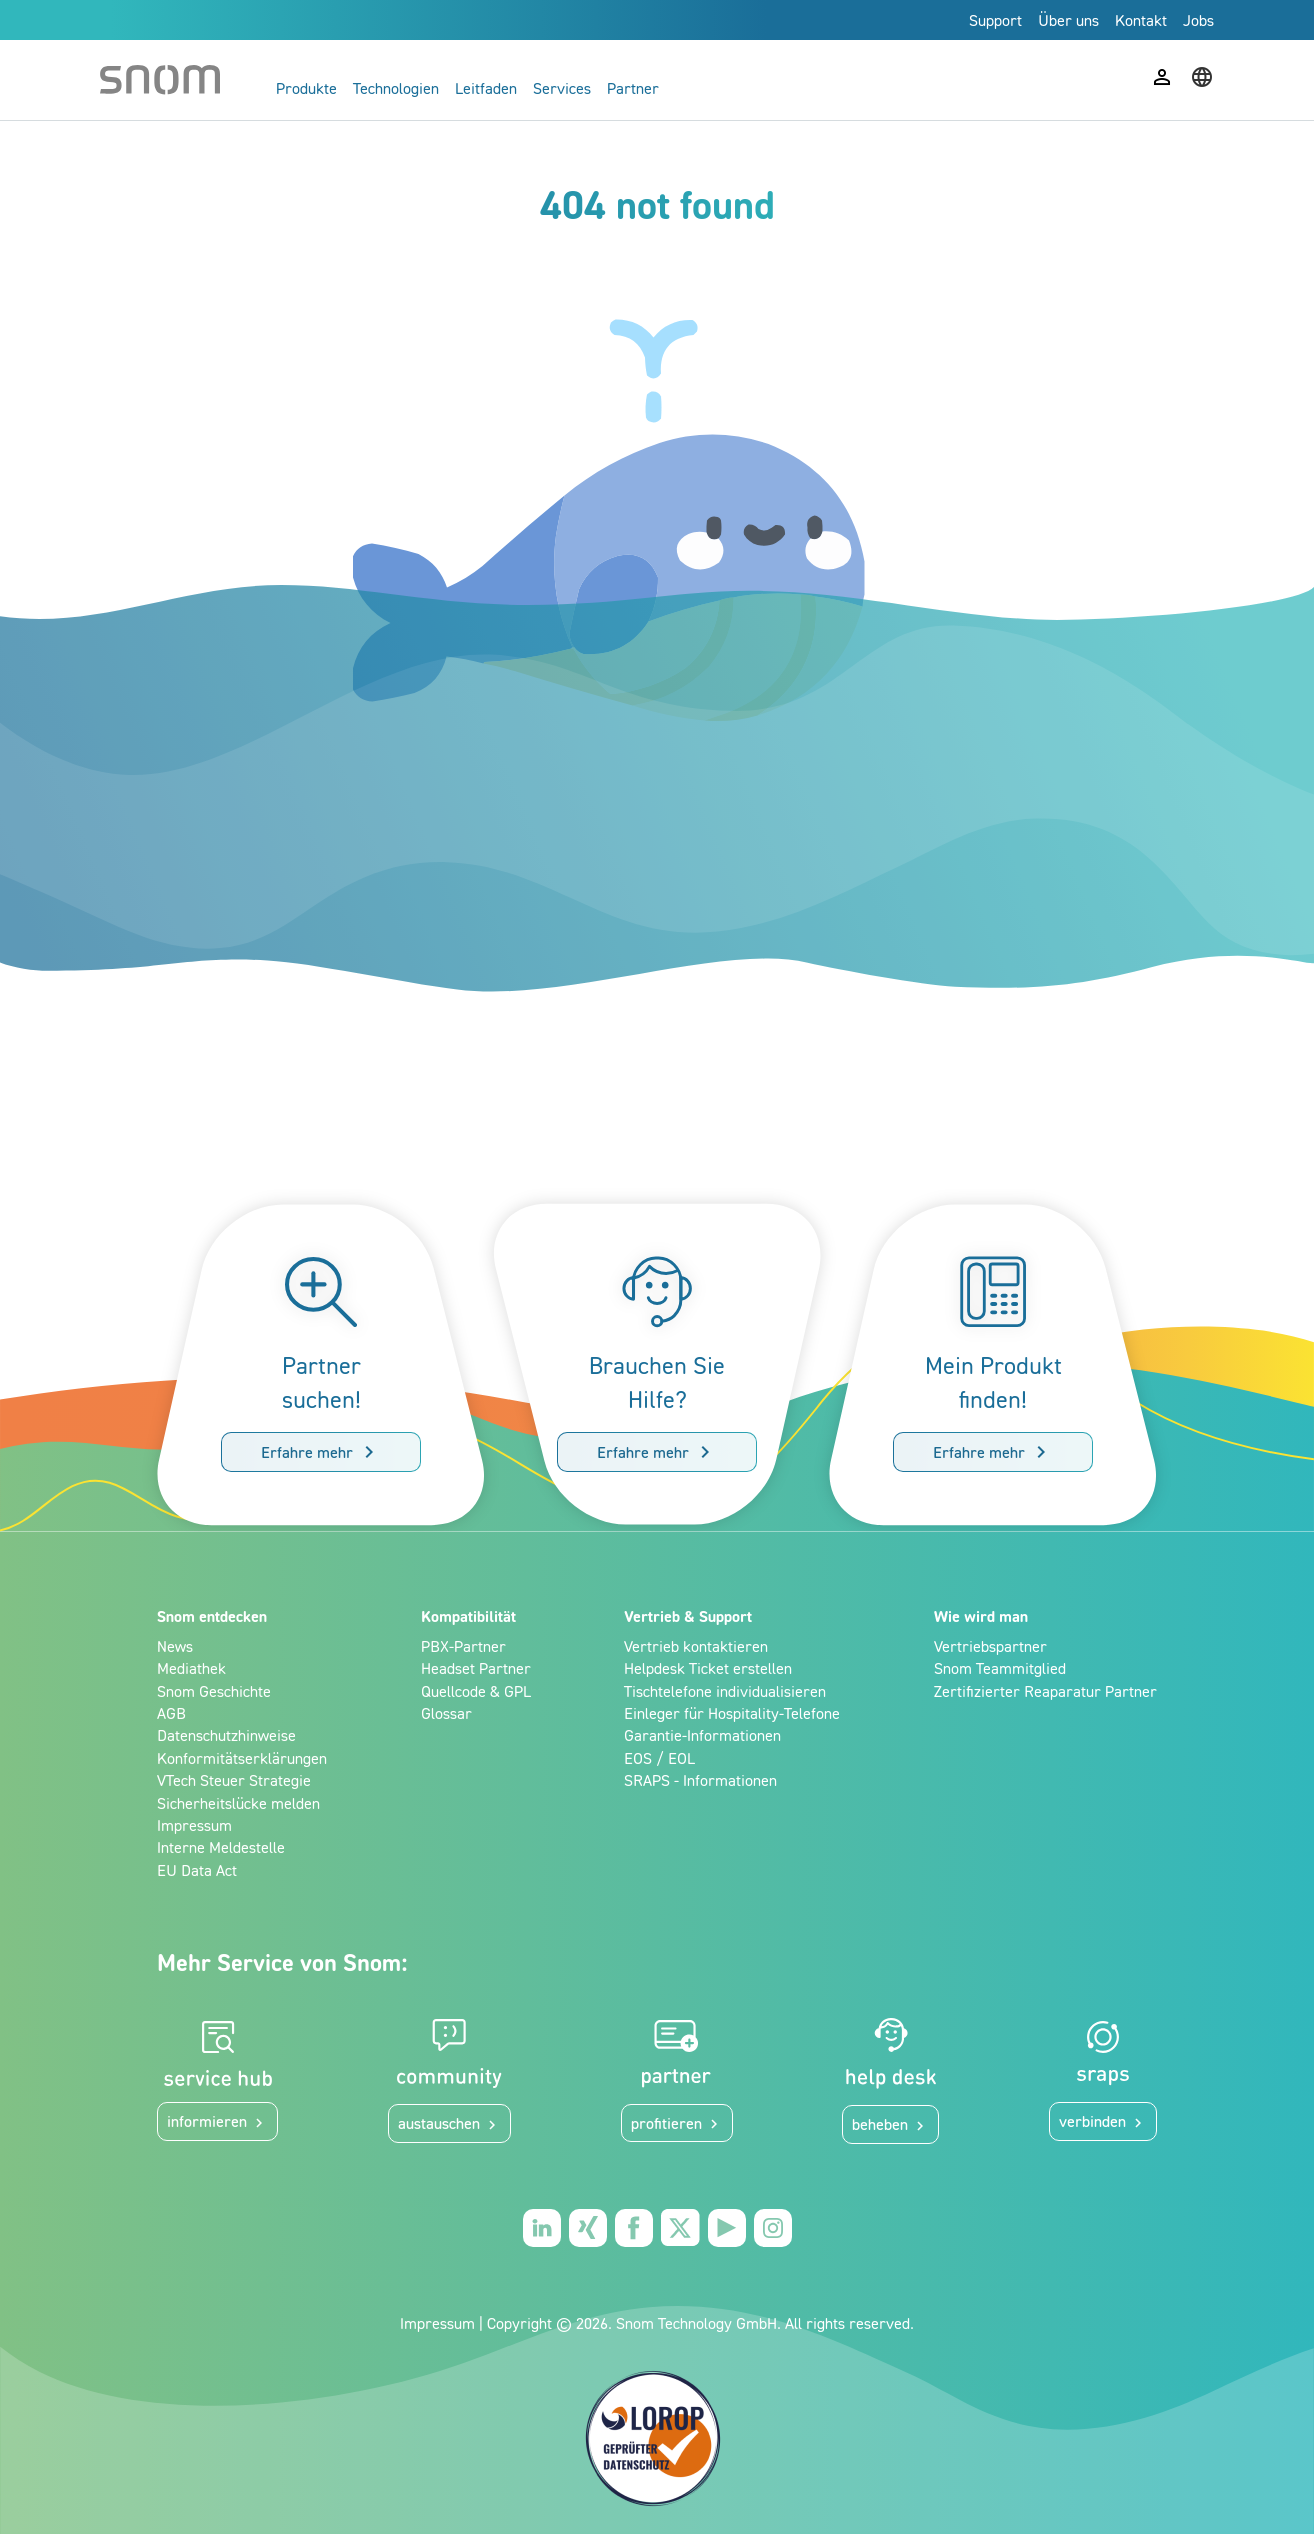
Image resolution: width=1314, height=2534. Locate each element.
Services (562, 88)
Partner (633, 88)
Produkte (306, 88)
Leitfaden (486, 88)
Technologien (396, 88)
